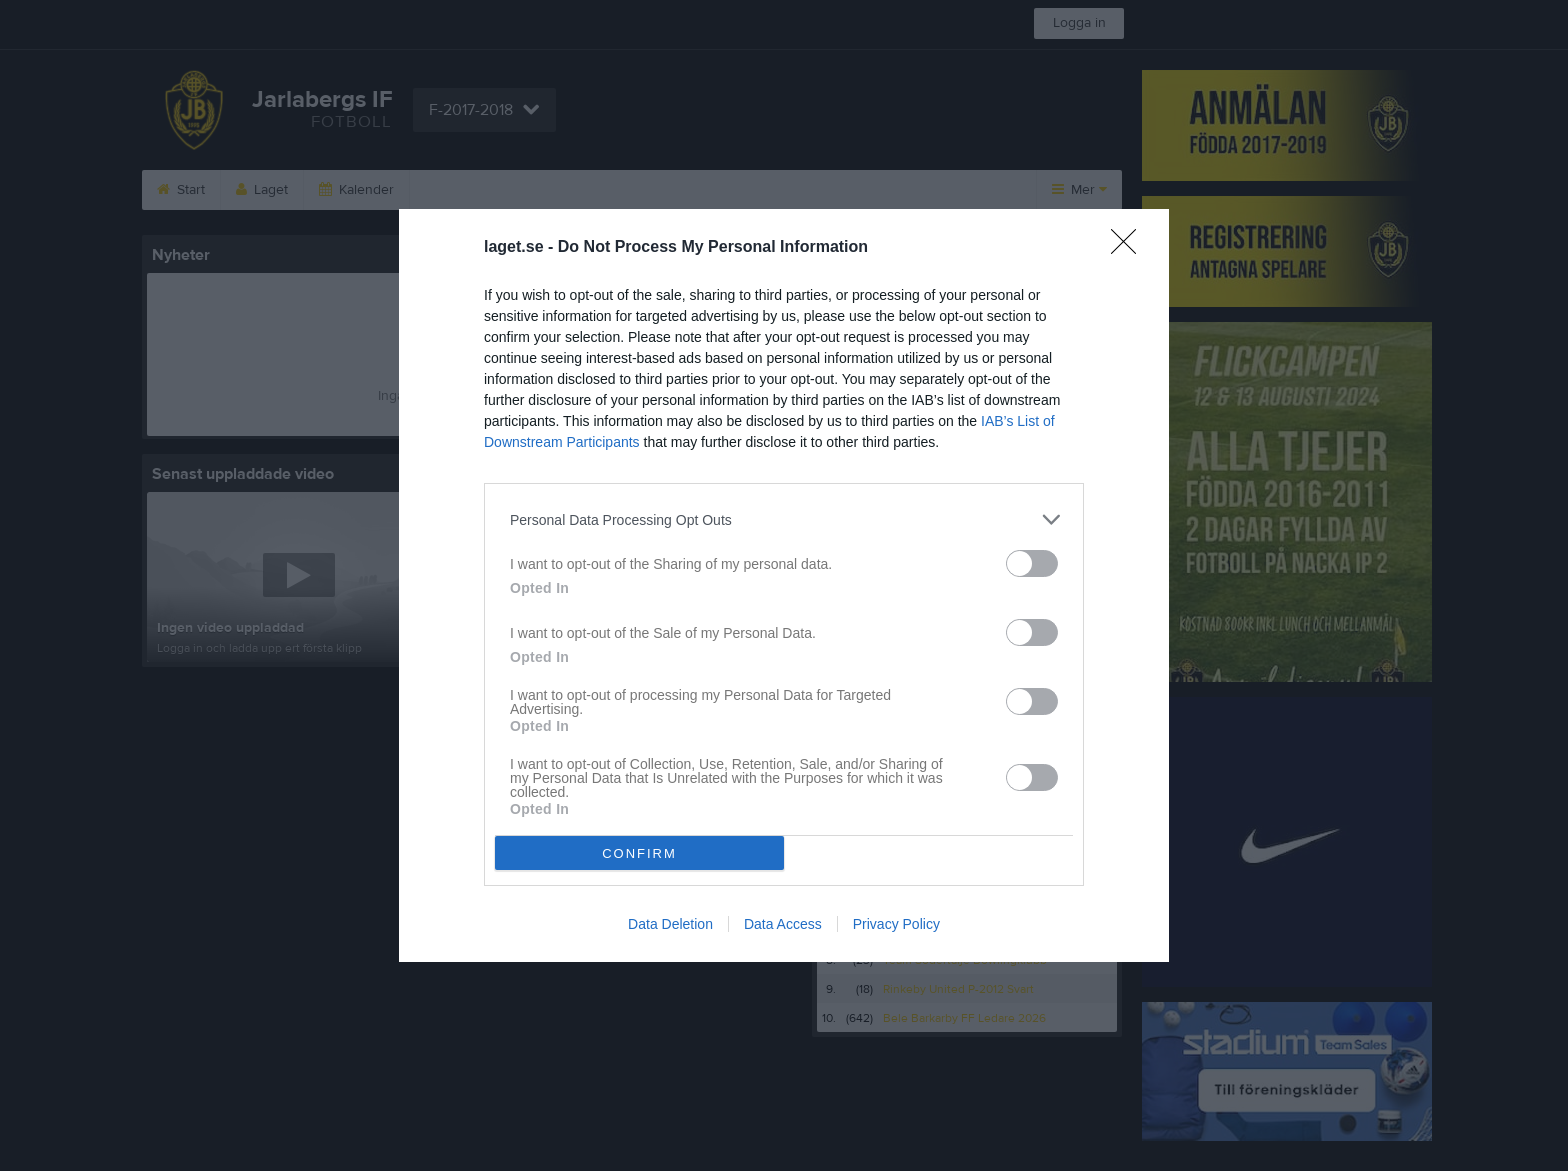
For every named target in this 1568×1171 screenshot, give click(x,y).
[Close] (1130, 248)
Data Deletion (670, 924)
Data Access (783, 924)
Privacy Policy (896, 924)
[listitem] (784, 519)
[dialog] (784, 585)
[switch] (1032, 563)
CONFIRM (639, 853)
